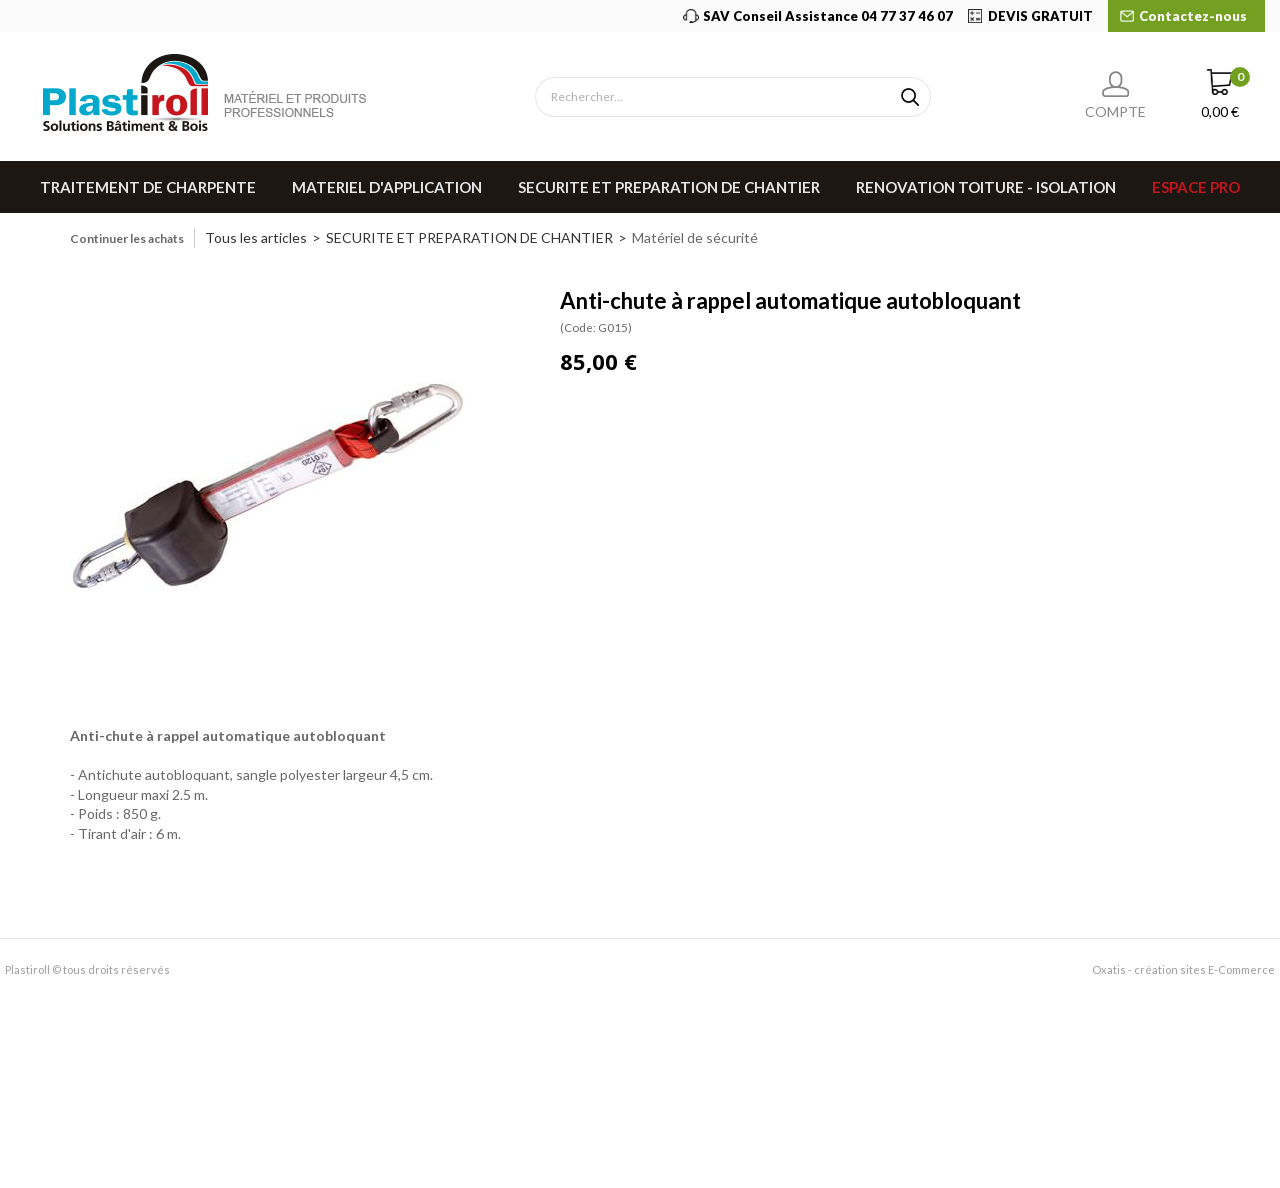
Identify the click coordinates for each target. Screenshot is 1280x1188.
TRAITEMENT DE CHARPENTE (148, 187)
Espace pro (1196, 187)
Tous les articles (256, 237)
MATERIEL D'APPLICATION (387, 187)
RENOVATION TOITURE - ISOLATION (986, 187)
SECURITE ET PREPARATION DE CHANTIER (669, 187)
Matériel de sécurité (695, 237)
